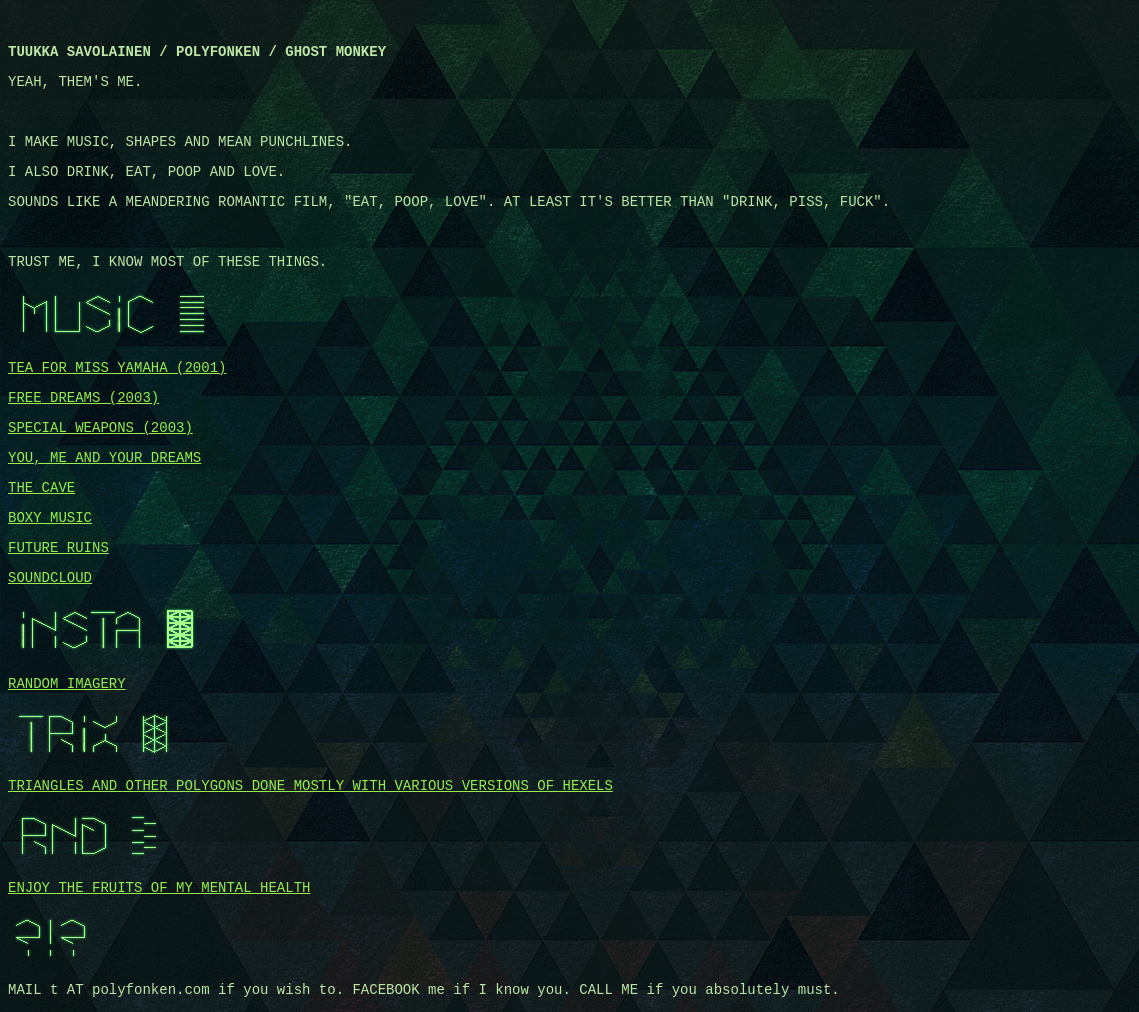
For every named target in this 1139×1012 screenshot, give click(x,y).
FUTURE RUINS (58, 548)
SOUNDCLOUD (50, 578)
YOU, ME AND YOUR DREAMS (104, 458)
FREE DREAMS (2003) (83, 398)
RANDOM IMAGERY (67, 684)
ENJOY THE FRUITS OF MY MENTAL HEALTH (159, 888)
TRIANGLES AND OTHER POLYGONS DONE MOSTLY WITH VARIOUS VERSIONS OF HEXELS (310, 786)
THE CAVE (41, 488)
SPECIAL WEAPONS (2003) (100, 428)
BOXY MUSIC (50, 518)
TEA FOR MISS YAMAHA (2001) (117, 368)
